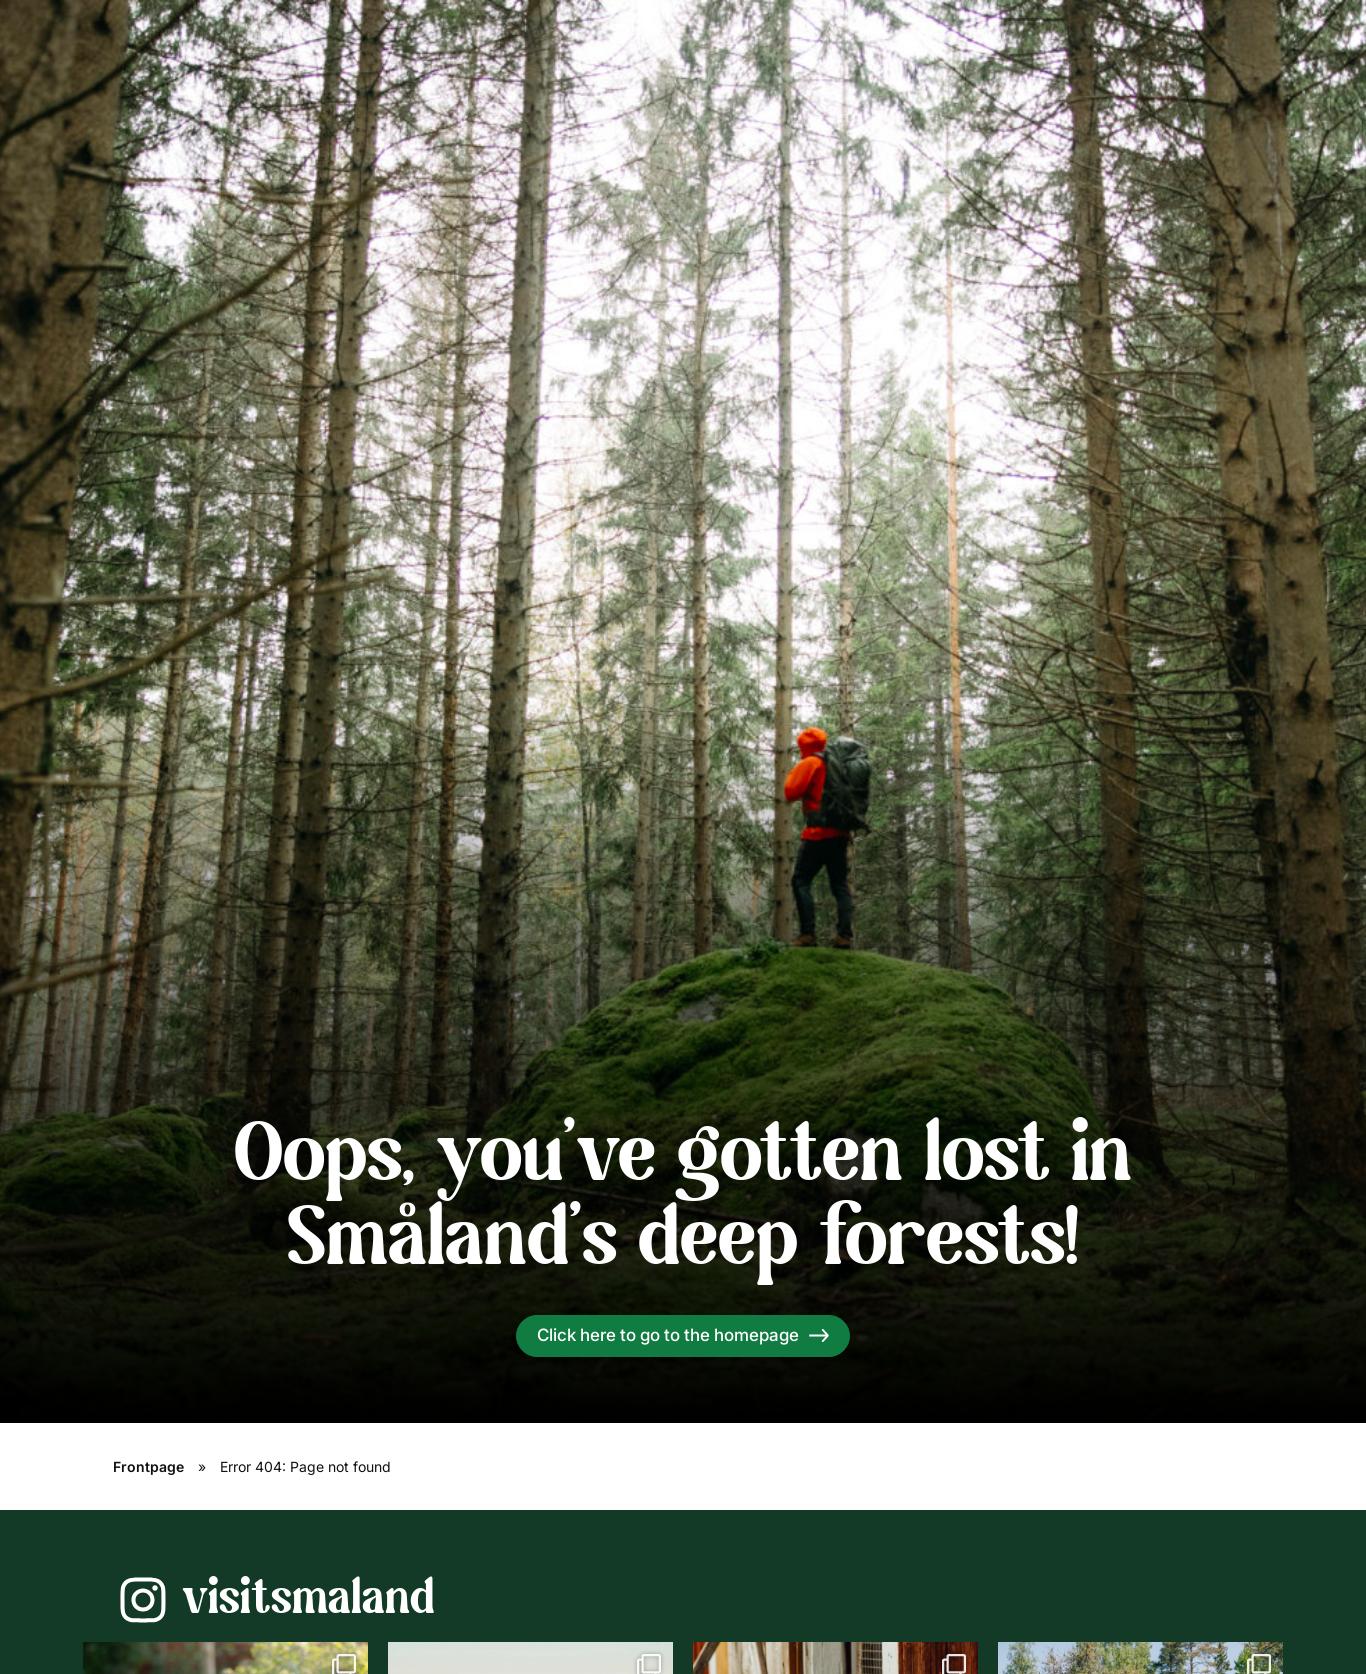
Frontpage (148, 1466)
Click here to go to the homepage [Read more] (668, 1335)
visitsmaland (308, 1600)
